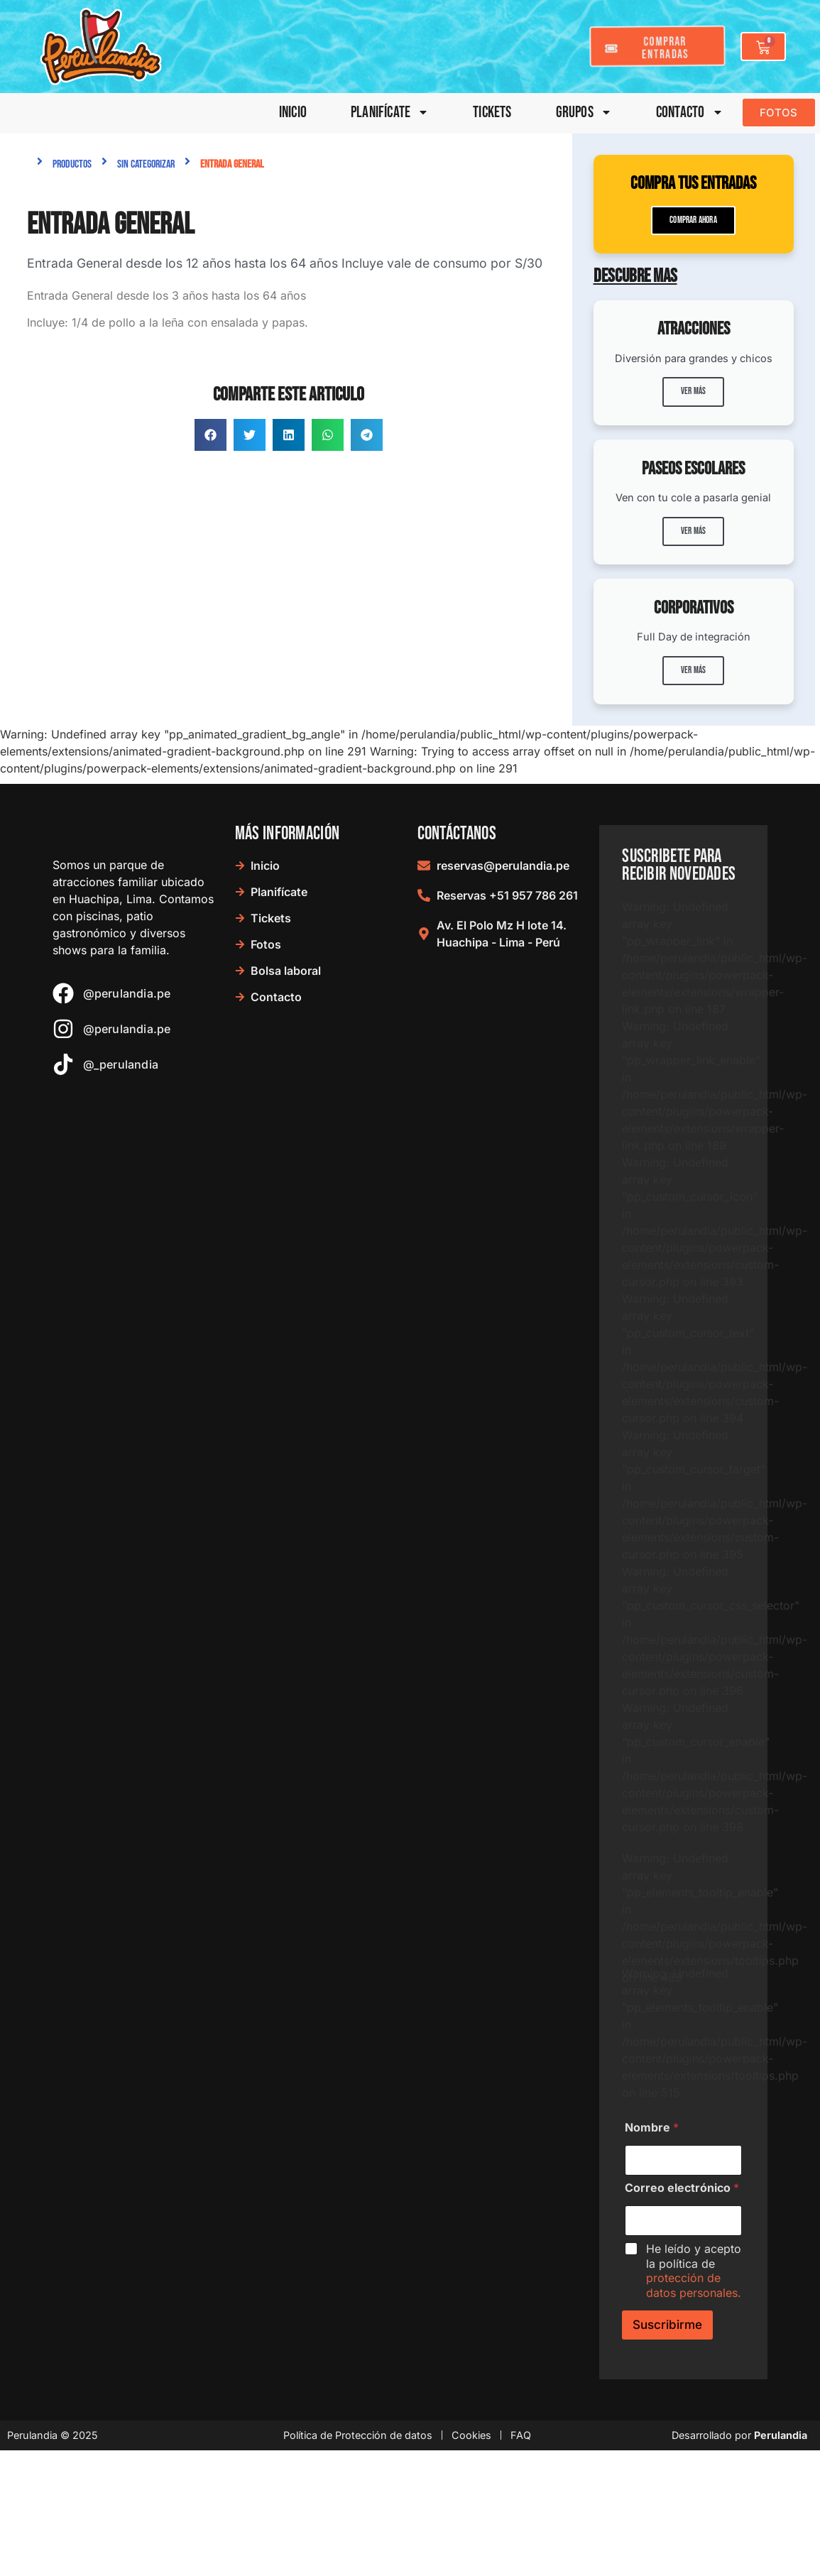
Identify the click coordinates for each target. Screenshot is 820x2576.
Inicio (293, 112)
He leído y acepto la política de (693, 2375)
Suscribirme (667, 2429)
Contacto (689, 112)
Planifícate (390, 112)
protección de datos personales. (693, 2390)
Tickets (492, 112)
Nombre (652, 2232)
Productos (72, 164)
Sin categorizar (146, 164)
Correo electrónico (682, 2292)
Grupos (584, 112)
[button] (210, 435)
